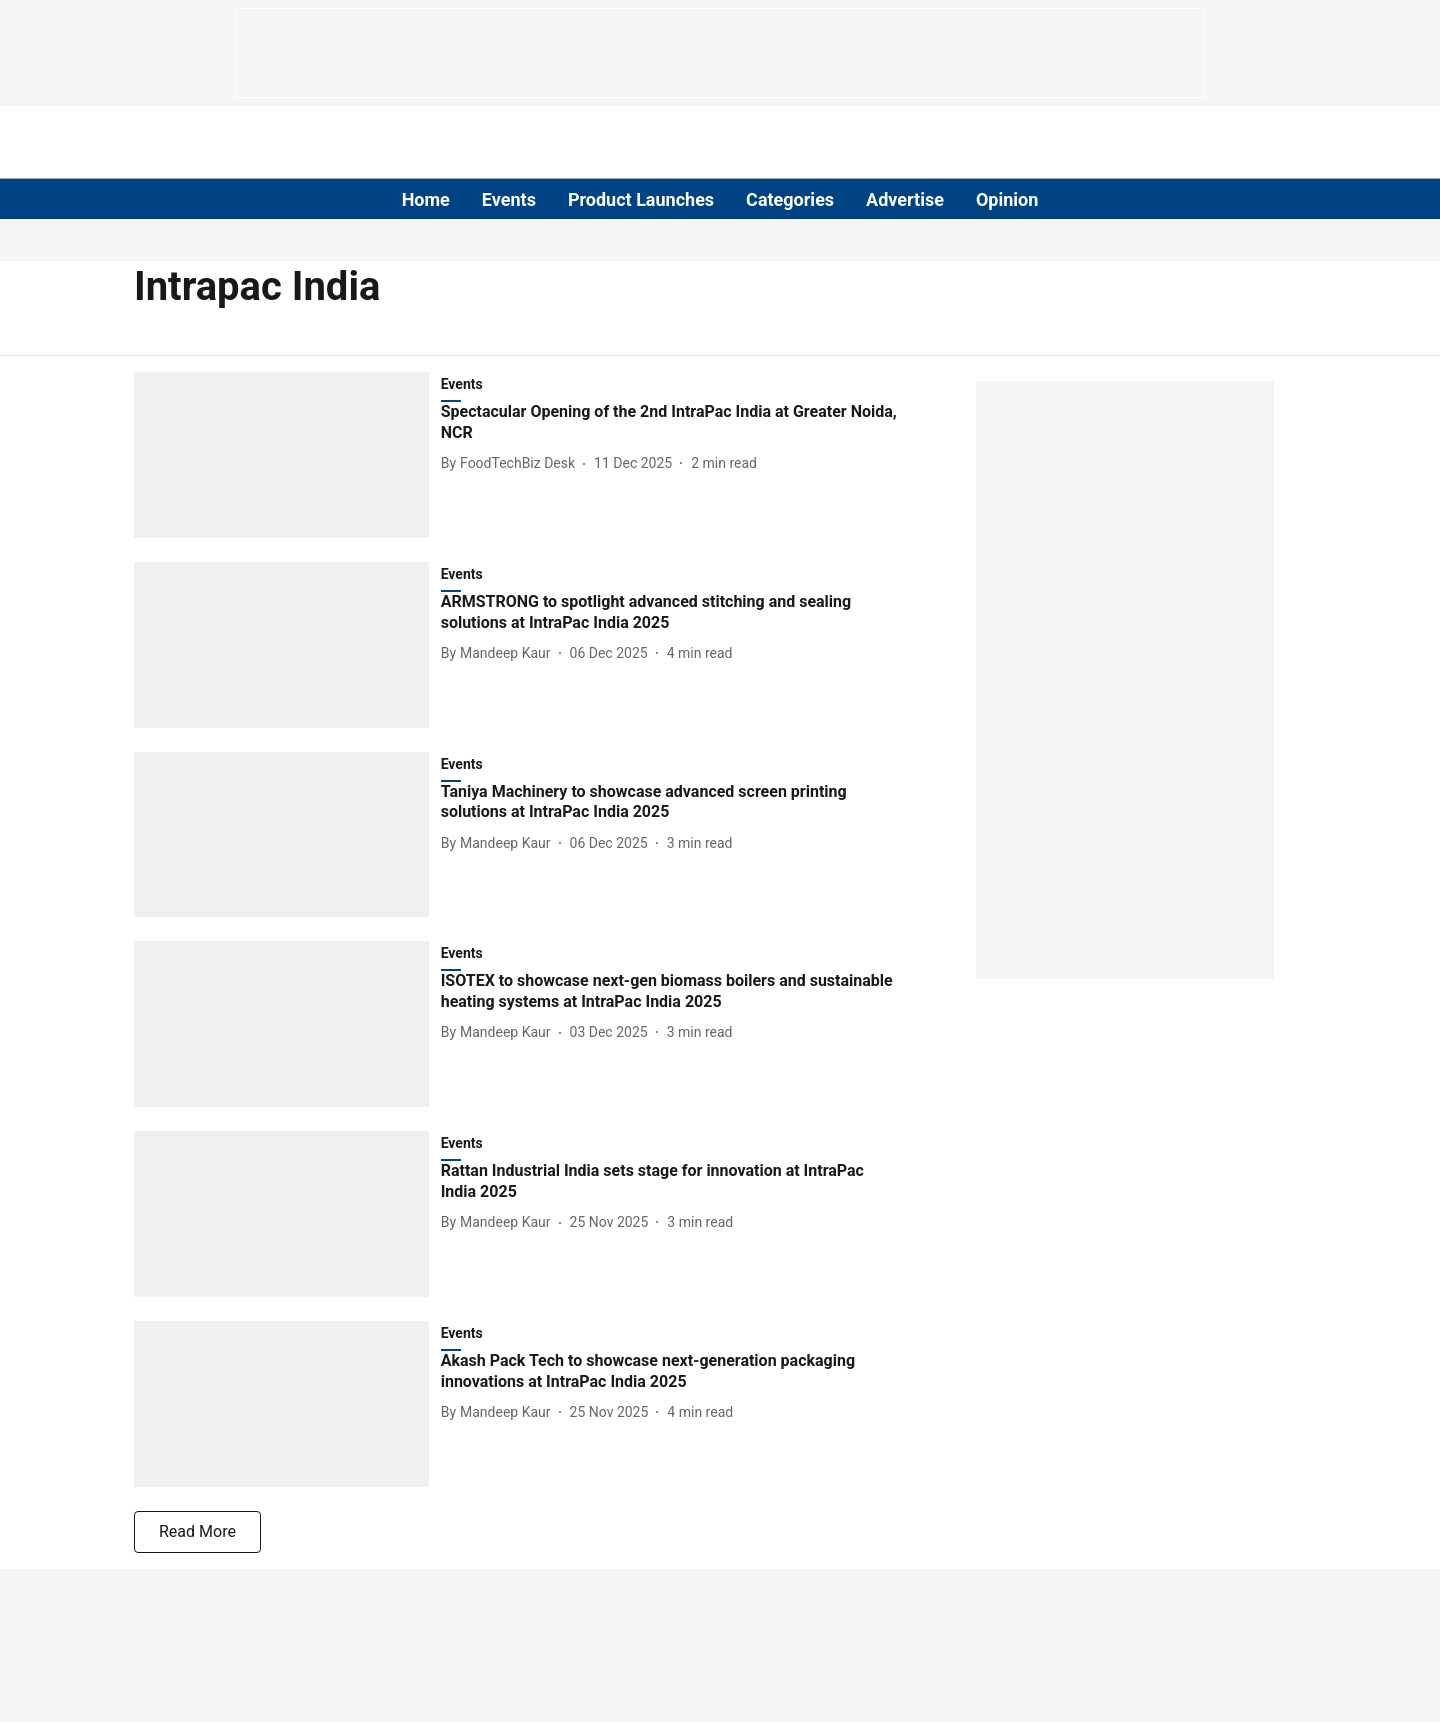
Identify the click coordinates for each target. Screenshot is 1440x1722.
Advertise (905, 199)
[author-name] (512, 463)
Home (426, 199)
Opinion (1007, 199)
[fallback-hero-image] (287, 455)
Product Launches (641, 199)
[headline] (671, 423)
